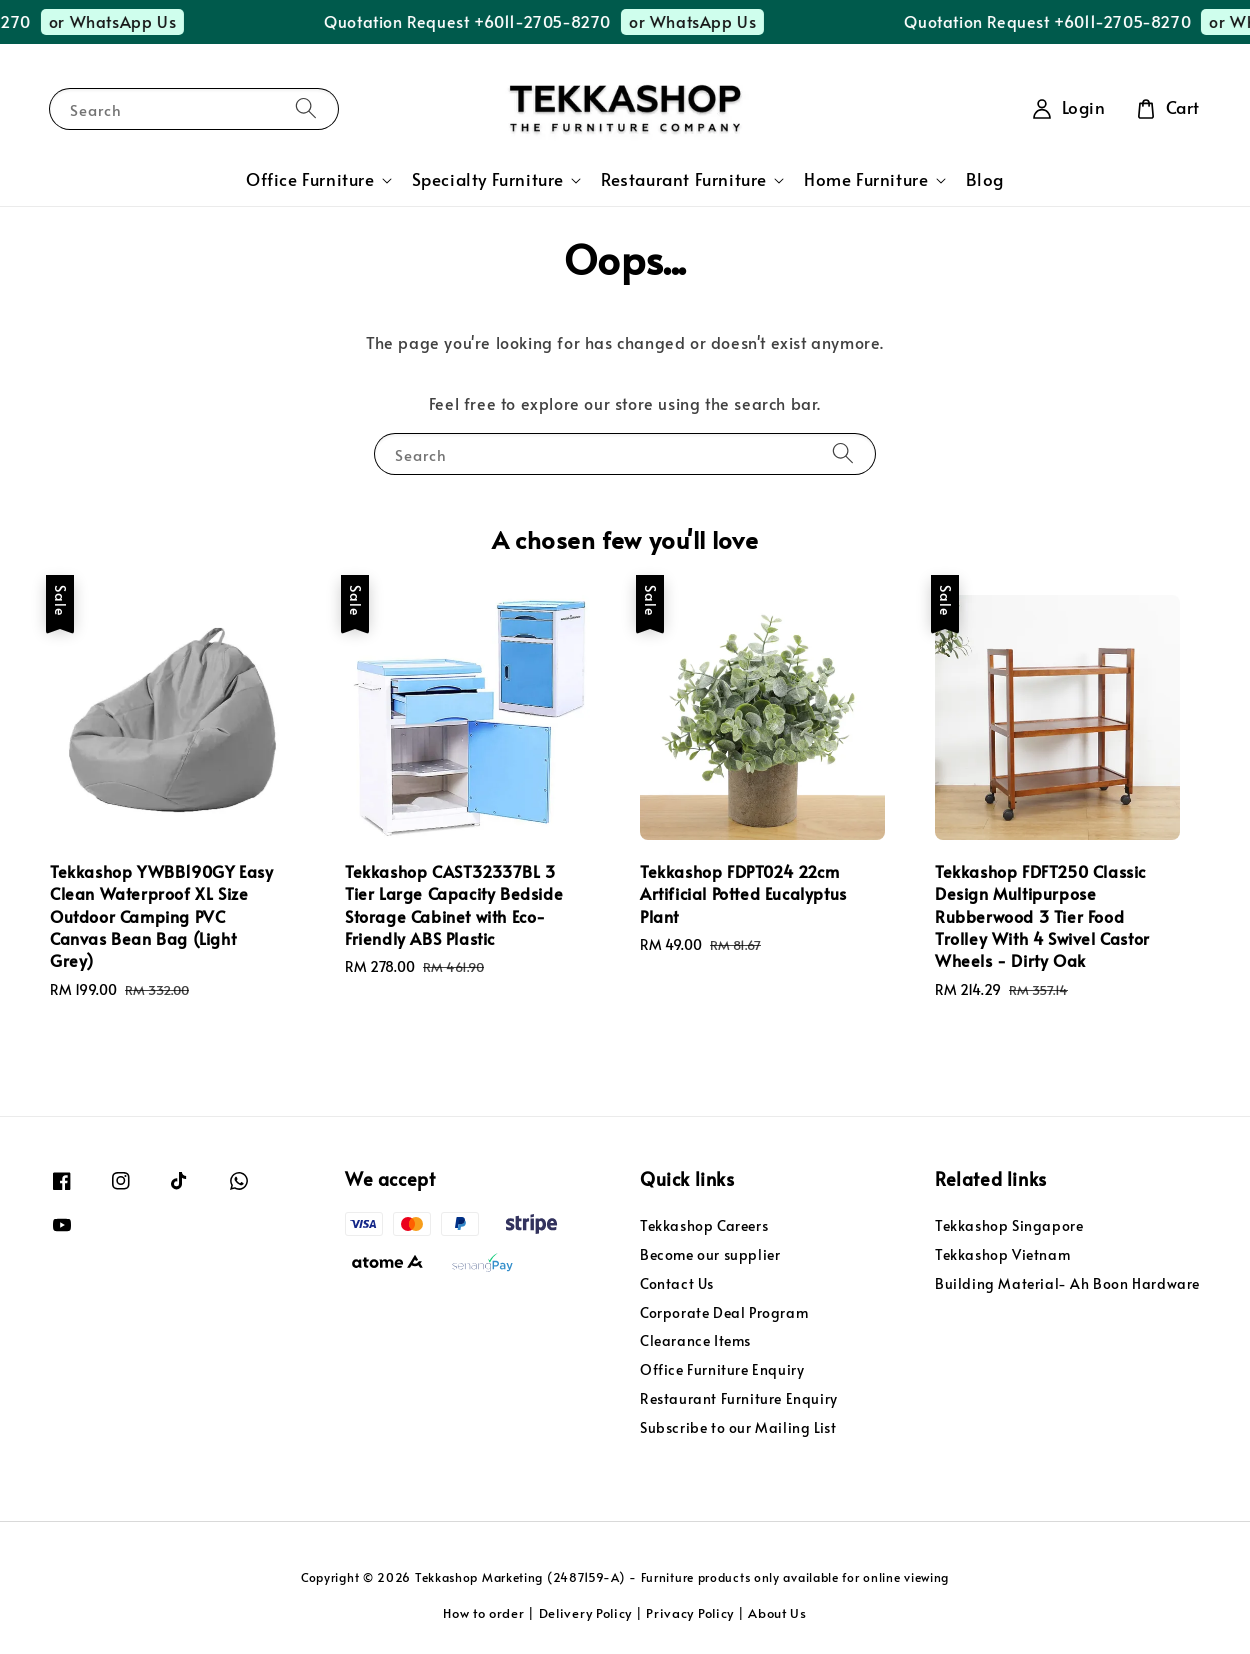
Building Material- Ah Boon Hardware (1067, 1283)
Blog (985, 179)
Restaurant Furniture (684, 180)
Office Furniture (310, 180)
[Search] (306, 108)
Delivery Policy (586, 1613)
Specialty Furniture (488, 180)
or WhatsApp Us (143, 21)
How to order (483, 1613)
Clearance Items (695, 1340)
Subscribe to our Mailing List (738, 1427)
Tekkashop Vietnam (1002, 1254)
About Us (777, 1613)
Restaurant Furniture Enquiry (739, 1398)
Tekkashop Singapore (1009, 1226)
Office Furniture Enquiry (722, 1369)
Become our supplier (710, 1254)
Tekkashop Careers (704, 1226)
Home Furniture (866, 180)
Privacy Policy (690, 1613)
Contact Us (677, 1283)
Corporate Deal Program (724, 1312)
